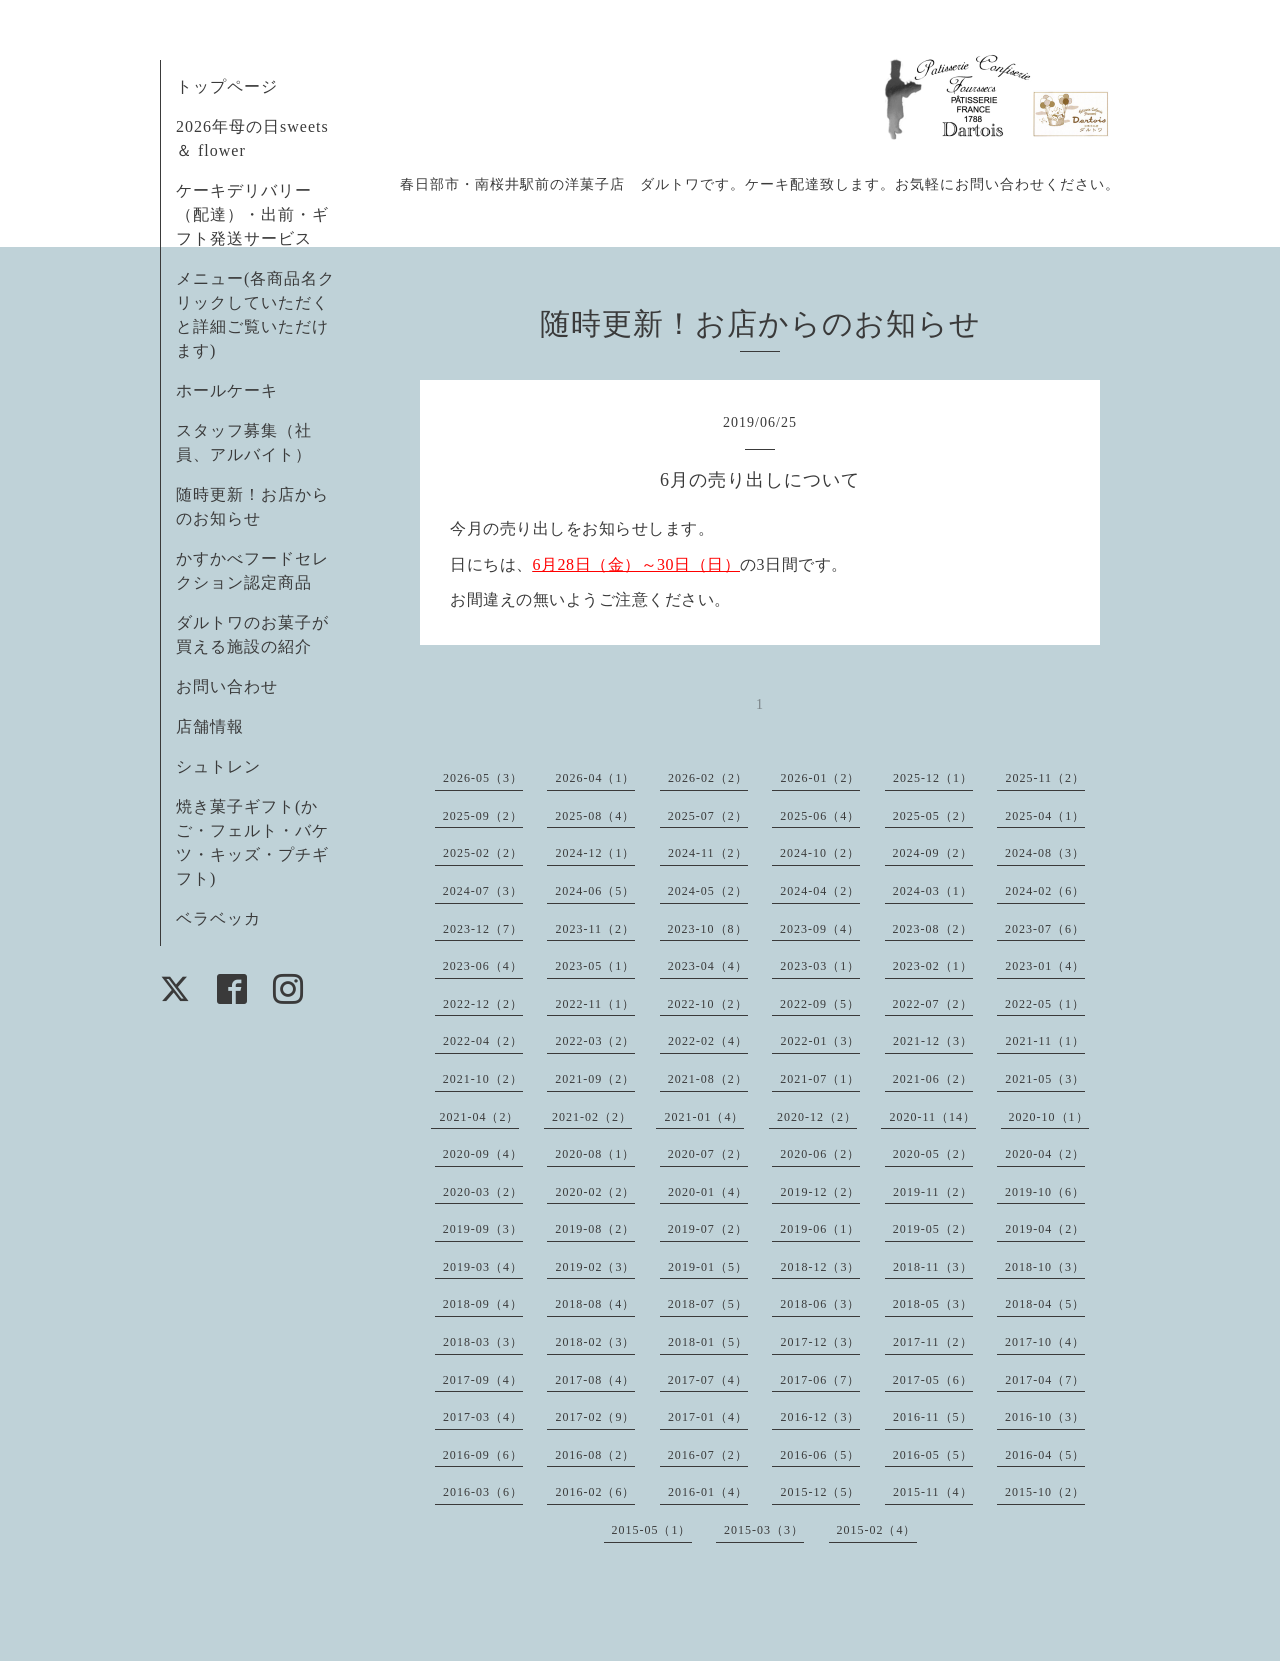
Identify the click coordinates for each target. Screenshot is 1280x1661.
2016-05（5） (933, 1455)
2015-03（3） (764, 1530)
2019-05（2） (933, 1229)
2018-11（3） (933, 1267)
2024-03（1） (933, 891)
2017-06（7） (820, 1380)
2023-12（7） (483, 929)
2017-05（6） (933, 1380)
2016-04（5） (1045, 1455)
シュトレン (218, 766)
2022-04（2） (483, 1041)
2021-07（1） (820, 1079)
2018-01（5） (708, 1342)
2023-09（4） (820, 929)
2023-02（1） (933, 966)
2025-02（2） (483, 853)
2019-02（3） (595, 1267)
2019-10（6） (1045, 1192)
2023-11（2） (595, 929)
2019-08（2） (595, 1229)
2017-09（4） (483, 1380)
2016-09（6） (483, 1455)
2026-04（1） (595, 778)
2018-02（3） (595, 1342)
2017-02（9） (595, 1417)
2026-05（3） (483, 778)
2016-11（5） (933, 1417)
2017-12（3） (820, 1342)
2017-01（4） (708, 1417)
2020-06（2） (820, 1154)
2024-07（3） (483, 891)
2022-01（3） (820, 1041)
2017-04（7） (1045, 1380)
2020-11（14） (932, 1117)
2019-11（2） (933, 1192)
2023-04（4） (708, 966)
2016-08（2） (595, 1455)
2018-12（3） (820, 1267)
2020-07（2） (708, 1154)
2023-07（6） (1045, 929)
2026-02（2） (708, 778)
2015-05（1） (652, 1530)
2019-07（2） (708, 1229)
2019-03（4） (483, 1267)
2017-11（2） (933, 1342)
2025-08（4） (595, 816)
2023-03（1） (820, 966)
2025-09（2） (483, 816)
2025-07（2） (708, 816)
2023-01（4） (1045, 966)
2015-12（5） (820, 1492)
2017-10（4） (1045, 1342)
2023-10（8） (708, 929)
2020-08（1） (595, 1154)
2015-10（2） (1045, 1492)
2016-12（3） (820, 1417)
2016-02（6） (595, 1492)
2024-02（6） (1045, 891)
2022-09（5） (820, 1004)
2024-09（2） (933, 853)
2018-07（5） (708, 1304)
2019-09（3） (483, 1229)
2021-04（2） (479, 1117)
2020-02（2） (595, 1192)
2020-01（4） (708, 1192)
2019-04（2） (1045, 1229)
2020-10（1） (1049, 1117)
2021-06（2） (933, 1079)
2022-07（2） (933, 1004)
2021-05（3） (1045, 1079)
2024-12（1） (595, 853)
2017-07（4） (708, 1380)
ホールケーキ (227, 390)
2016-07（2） (708, 1455)
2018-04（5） (1045, 1304)
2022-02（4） (708, 1041)
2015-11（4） (933, 1492)
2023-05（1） (595, 966)
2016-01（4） (708, 1492)
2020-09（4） (483, 1154)
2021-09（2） (595, 1079)
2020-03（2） (483, 1192)
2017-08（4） (595, 1380)
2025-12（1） (933, 778)
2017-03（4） (483, 1417)
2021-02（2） (592, 1117)
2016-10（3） (1045, 1417)
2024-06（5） (595, 891)
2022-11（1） (595, 1004)
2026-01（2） (820, 778)
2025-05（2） (933, 816)
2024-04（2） (820, 891)
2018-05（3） (933, 1304)
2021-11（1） (1045, 1041)
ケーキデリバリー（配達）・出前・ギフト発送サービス (252, 214)
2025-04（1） (1045, 816)
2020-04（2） (1045, 1154)
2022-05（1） (1045, 1004)
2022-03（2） (595, 1041)
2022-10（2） (708, 1004)
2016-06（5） (820, 1455)
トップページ (227, 86)
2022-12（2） (483, 1004)
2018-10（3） (1045, 1267)
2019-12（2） (820, 1192)
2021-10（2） (483, 1079)
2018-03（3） (483, 1342)
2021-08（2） (708, 1079)
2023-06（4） (483, 966)
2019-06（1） (820, 1229)
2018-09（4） (483, 1304)
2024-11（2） (708, 853)
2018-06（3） (820, 1304)
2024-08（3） (1045, 853)
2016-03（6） (483, 1492)
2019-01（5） (708, 1267)
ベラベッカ (218, 918)
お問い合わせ (227, 686)
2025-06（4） (820, 816)
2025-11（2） (1045, 778)
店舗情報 (210, 726)
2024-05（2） (708, 891)
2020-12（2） (817, 1117)
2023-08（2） (933, 929)
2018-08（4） (595, 1304)
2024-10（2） (820, 853)
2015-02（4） (877, 1530)
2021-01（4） (704, 1117)
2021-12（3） (933, 1041)
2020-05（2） (933, 1154)
